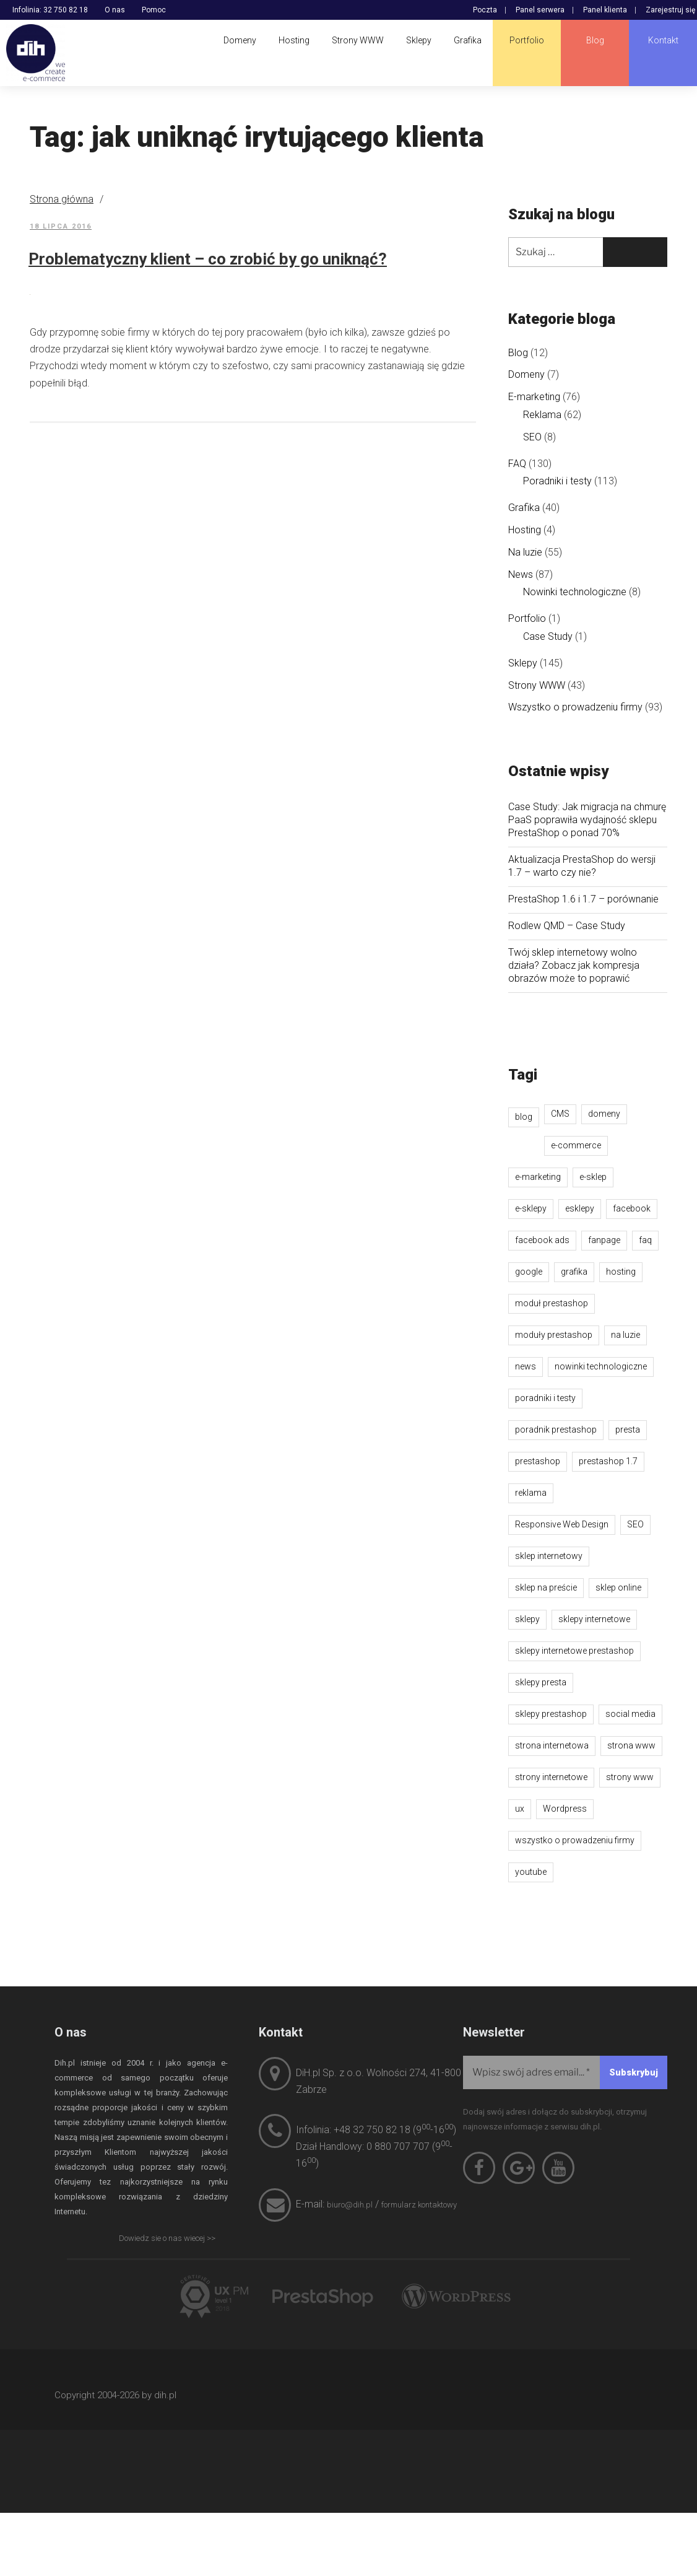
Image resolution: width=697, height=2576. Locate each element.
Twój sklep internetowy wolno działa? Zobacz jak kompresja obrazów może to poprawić (573, 965)
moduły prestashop (553, 1335)
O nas (115, 10)
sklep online (618, 1587)
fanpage (604, 1240)
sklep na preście (546, 1587)
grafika (574, 1272)
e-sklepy (531, 1208)
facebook (632, 1208)
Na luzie (525, 552)
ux (519, 1809)
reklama (531, 1493)
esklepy (579, 1208)
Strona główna (61, 199)
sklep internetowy (548, 1556)
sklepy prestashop (551, 1714)
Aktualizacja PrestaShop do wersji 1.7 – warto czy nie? (582, 866)
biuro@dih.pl (350, 2204)
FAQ (517, 463)
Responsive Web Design (561, 1524)
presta (627, 1429)
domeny (604, 1114)
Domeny (526, 374)
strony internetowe (551, 1777)
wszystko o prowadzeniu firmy (574, 1840)
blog (523, 1117)
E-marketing (534, 397)
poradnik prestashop (556, 1429)
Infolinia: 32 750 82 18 (50, 10)
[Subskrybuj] (633, 2072)
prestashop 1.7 (608, 1461)
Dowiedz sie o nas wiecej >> (167, 2238)
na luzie (625, 1335)
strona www (631, 1745)
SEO (532, 437)
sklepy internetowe (594, 1619)
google (528, 1272)
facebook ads (542, 1240)
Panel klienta (605, 10)
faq (645, 1240)
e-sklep (593, 1177)
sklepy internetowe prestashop (574, 1651)
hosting (621, 1272)
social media (630, 1714)
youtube (531, 1872)
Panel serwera (540, 10)
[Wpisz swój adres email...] (565, 2072)
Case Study (548, 636)
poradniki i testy (545, 1398)
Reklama (542, 415)
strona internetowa (552, 1745)
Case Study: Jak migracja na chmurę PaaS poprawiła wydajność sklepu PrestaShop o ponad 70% (587, 820)
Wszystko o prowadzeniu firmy (575, 707)
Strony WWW (536, 685)
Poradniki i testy (557, 481)
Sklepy (522, 663)
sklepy (527, 1619)
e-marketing (538, 1177)
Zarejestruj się (670, 10)
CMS (560, 1114)
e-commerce (576, 1145)
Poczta (485, 10)
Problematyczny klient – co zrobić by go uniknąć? (207, 259)
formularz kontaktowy (419, 2204)
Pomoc (154, 10)
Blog (518, 353)
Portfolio (527, 618)
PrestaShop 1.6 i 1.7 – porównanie (583, 899)
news (525, 1366)
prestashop (537, 1461)
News (520, 574)
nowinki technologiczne (601, 1366)
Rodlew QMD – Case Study (566, 926)
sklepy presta (540, 1682)
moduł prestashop (551, 1303)
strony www (630, 1777)
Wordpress (565, 1809)
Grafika (524, 507)
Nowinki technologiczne (574, 592)
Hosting (524, 530)
